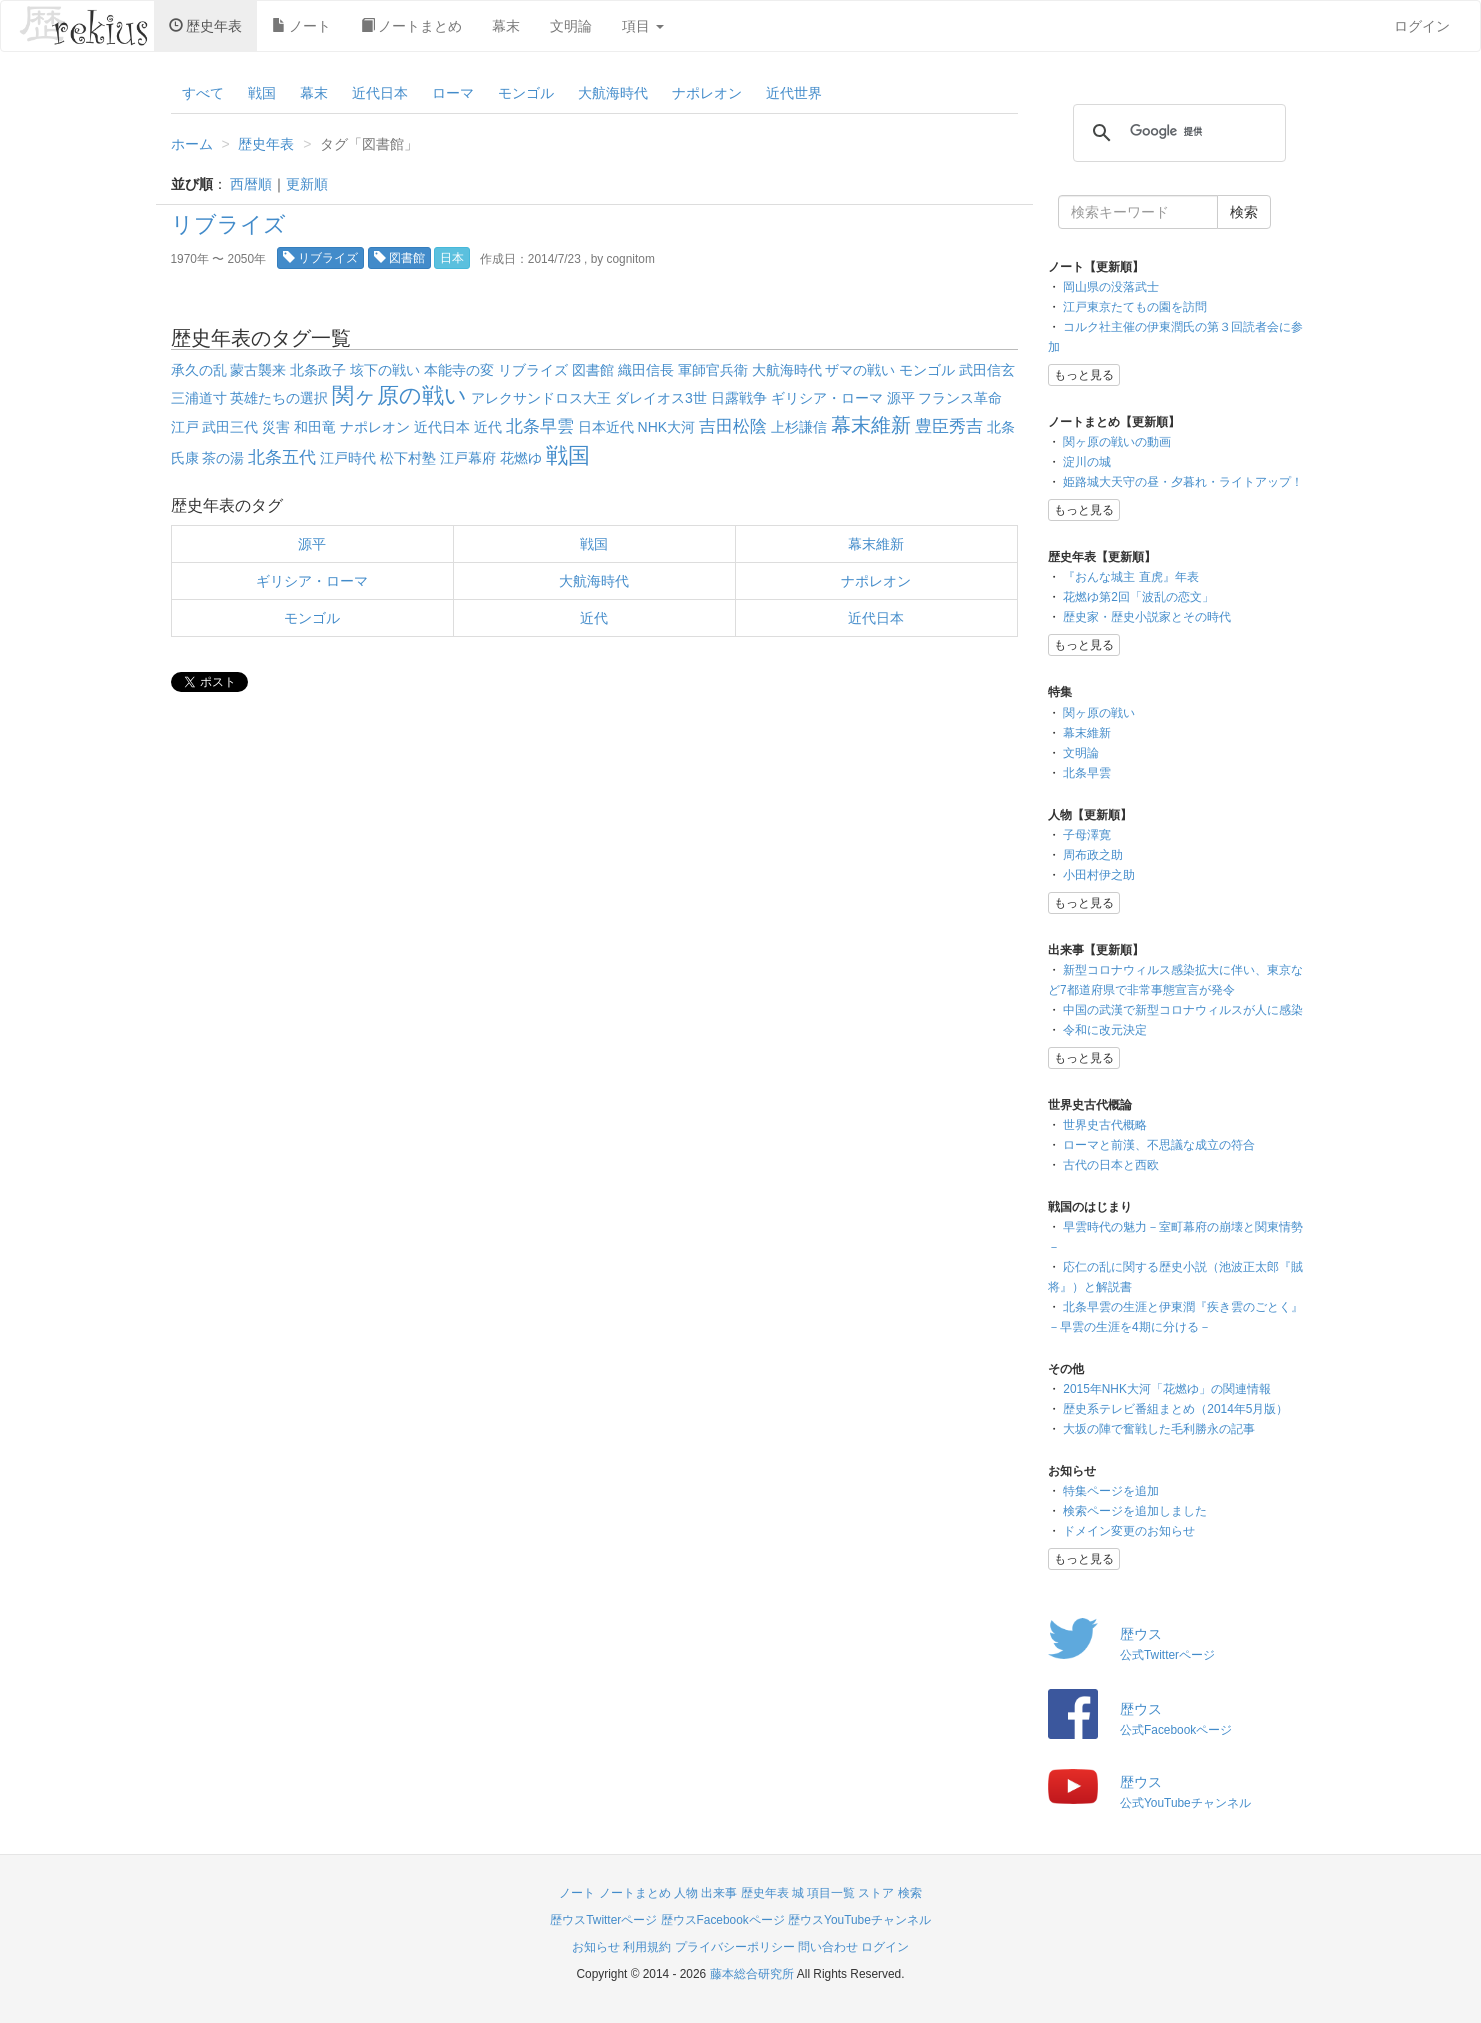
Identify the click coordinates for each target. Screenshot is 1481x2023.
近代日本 (380, 93)
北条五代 (282, 457)
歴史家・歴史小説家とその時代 (1147, 617)
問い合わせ (828, 1947)
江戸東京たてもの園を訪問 (1135, 307)
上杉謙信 (799, 427)
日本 (452, 258)
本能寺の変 (459, 370)
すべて (203, 93)
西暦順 (251, 184)
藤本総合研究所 (752, 1974)
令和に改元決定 (1105, 1030)
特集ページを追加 (1111, 1491)
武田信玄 (987, 370)
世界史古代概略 (1105, 1125)
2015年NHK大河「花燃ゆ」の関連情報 (1167, 1389)
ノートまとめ (411, 26)
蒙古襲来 (258, 370)
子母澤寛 (1087, 835)
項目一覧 (831, 1893)
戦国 (262, 93)
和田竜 (315, 427)
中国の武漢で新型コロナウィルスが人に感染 (1183, 1010)
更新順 (307, 184)
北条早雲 (540, 426)
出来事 (719, 1893)
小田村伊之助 (1099, 875)
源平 (901, 398)
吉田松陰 (733, 426)
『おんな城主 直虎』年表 (1130, 577)
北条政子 (318, 370)
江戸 (185, 427)
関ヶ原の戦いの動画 (1117, 442)
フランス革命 (960, 398)
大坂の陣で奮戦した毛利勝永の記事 (1159, 1429)
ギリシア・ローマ (827, 398)
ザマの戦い (860, 370)
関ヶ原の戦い (399, 395)
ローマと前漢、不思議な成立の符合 (1159, 1145)
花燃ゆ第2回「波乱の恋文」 (1138, 597)
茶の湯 (223, 458)
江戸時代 (348, 458)
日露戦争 (739, 398)
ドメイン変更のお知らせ (1129, 1531)
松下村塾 (408, 458)
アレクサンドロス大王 (541, 398)
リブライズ (228, 224)
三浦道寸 (199, 398)
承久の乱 (199, 370)
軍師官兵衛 (713, 370)
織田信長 (646, 370)
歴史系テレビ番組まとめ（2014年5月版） (1175, 1409)
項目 (643, 26)
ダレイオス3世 (661, 398)
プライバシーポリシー (735, 1947)
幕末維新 (871, 425)
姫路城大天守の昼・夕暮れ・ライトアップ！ (1183, 482)
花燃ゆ (521, 458)
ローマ (453, 93)
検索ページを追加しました (1135, 1511)
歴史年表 (205, 26)
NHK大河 (667, 427)
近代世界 (794, 93)
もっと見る (1084, 375)
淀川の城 (1087, 462)
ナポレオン (707, 93)
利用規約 (647, 1947)
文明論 (571, 26)
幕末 (506, 26)
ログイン (1422, 26)
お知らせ (596, 1947)
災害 (276, 427)
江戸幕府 (468, 458)
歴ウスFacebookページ (723, 1920)
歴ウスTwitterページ (603, 1920)
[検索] (1176, 132)
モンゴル (526, 93)
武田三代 (230, 427)
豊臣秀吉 (949, 426)
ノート (301, 26)
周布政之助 (1093, 855)
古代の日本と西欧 (1111, 1165)
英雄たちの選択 (279, 398)
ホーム (192, 144)
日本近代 (606, 427)
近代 (488, 427)
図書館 (399, 258)
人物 (686, 1893)
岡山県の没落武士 (1111, 287)
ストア (876, 1893)
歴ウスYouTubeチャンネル (859, 1920)
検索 (910, 1893)
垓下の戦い (385, 370)
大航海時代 (613, 93)
